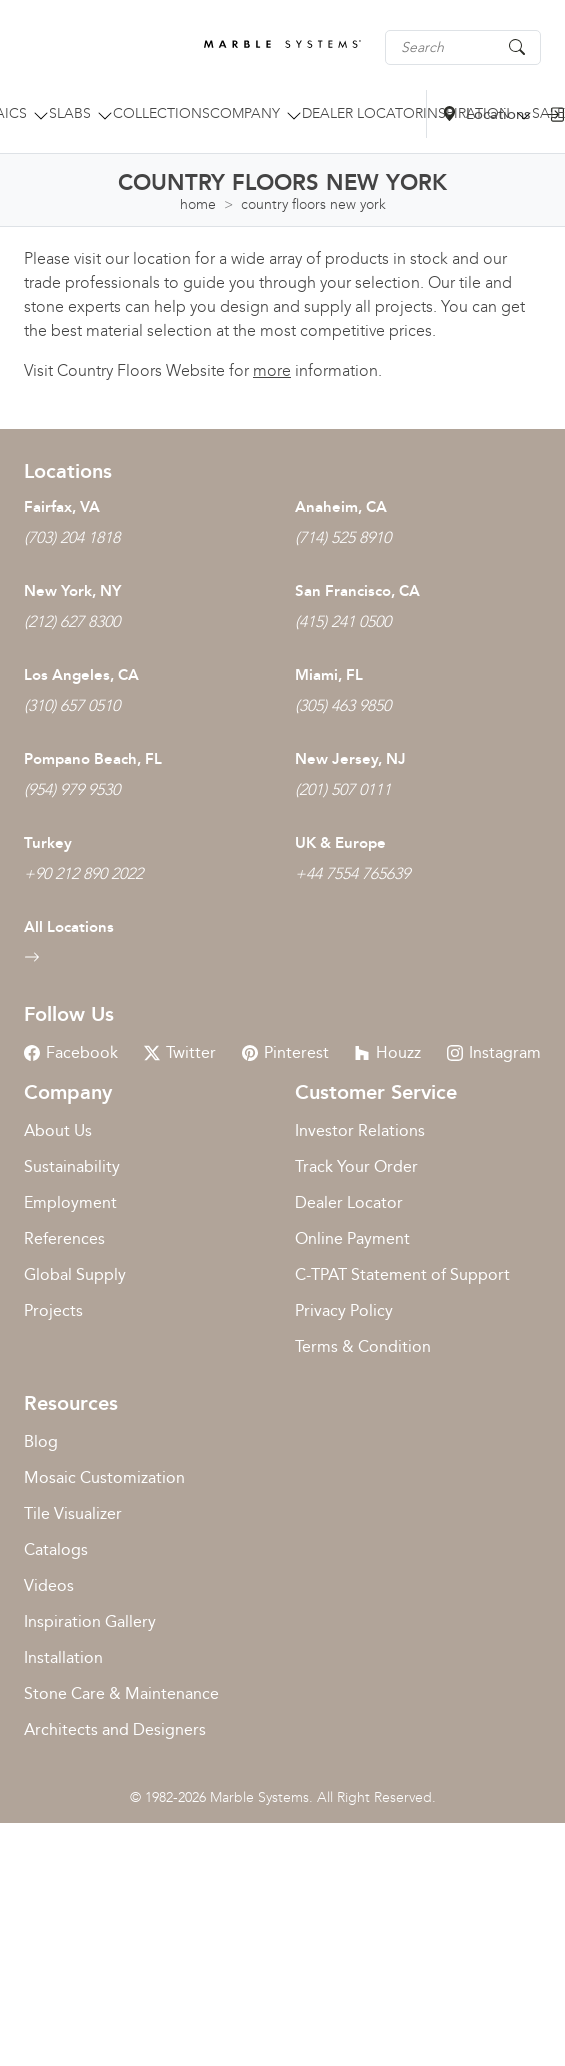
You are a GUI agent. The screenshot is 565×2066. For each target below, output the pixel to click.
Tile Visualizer (73, 1513)
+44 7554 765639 (352, 873)
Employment (70, 1202)
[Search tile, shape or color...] (463, 47)
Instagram (494, 1052)
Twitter (180, 1052)
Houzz (387, 1052)
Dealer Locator (349, 1202)
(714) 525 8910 (343, 537)
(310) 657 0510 (72, 705)
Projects (53, 1310)
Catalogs (56, 1549)
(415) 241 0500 (343, 621)
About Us (58, 1130)
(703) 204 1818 (72, 537)
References (64, 1238)
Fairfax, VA (62, 507)
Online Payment (352, 1238)
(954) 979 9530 (72, 789)
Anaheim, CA (341, 507)
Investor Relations (360, 1130)
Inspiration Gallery (90, 1621)
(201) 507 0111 (343, 789)
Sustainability (72, 1166)
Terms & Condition (363, 1346)
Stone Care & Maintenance (121, 1693)
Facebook (71, 1052)
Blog (41, 1441)
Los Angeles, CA (81, 675)
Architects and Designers (115, 1729)
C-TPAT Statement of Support (402, 1274)
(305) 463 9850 (343, 705)
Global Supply (75, 1274)
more (272, 370)
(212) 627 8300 (72, 621)
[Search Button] (517, 46)
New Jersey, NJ (350, 759)
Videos (49, 1585)
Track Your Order (356, 1166)
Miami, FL (329, 675)
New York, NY (72, 591)
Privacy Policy (344, 1310)
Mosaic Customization (104, 1477)
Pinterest (285, 1052)
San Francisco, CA (357, 591)
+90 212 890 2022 (83, 873)
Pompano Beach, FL (93, 759)
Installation (63, 1657)
